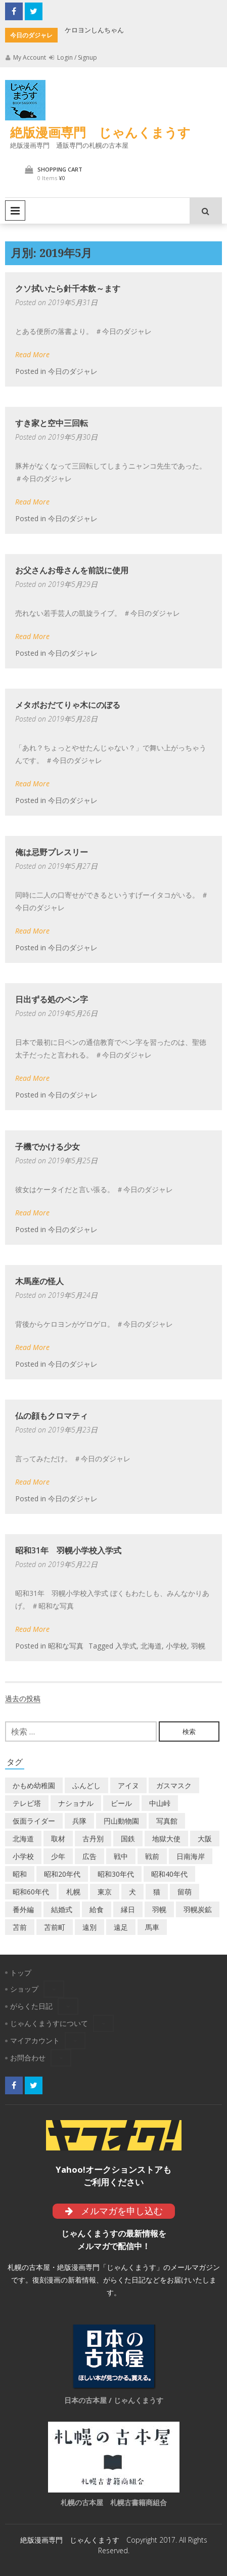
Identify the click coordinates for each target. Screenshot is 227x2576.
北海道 (151, 1646)
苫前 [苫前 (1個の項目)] (20, 1927)
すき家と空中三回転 (51, 423)
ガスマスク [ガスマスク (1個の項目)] (174, 1785)
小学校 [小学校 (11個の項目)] (23, 1856)
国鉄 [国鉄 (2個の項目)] (128, 1838)
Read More (32, 354)
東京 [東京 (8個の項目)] (105, 1891)
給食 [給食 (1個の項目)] (96, 1909)
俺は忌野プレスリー (51, 852)
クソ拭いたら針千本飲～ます (67, 288)
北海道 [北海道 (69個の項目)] (23, 1838)
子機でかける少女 (47, 1146)
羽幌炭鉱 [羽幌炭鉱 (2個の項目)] (198, 1909)
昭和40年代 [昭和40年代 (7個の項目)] (169, 1874)
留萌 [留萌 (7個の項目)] (184, 1891)
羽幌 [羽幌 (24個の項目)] (159, 1909)
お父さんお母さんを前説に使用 (71, 570)
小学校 (176, 1646)
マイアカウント (35, 2040)
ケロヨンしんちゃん (94, 29)
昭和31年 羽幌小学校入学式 (68, 1550)
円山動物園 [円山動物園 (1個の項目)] (121, 1821)
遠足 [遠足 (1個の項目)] (121, 1927)
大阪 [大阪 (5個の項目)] (205, 1838)
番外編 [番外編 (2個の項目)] (23, 1909)
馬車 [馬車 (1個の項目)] (152, 1927)
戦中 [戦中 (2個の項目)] (121, 1856)
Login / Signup (73, 57)
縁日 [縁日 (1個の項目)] (128, 1909)
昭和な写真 (65, 1646)
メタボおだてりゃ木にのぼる (67, 704)
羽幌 (198, 1646)
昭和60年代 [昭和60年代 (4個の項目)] (31, 1891)
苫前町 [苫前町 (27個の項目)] (54, 1927)
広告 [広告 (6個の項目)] (89, 1856)
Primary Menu (15, 210)
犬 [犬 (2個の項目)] (132, 1891)
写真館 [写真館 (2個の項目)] (166, 1821)
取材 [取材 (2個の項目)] (58, 1838)
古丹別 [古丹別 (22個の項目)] (93, 1838)
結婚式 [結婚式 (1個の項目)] (61, 1909)
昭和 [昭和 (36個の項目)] (20, 1874)
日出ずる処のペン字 (51, 999)
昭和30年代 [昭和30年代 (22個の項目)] (116, 1874)
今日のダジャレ (73, 371)
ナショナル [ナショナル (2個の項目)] (76, 1803)
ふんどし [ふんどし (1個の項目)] (86, 1785)
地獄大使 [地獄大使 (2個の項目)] (166, 1838)
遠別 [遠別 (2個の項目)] (89, 1927)
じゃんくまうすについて (49, 2023)
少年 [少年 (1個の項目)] (58, 1856)
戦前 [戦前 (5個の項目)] (152, 1856)
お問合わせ (28, 2057)
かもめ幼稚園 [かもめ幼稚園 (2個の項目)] (34, 1785)
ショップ (24, 1989)
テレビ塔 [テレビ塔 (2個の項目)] (27, 1803)
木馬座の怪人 (39, 1281)
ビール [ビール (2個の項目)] (121, 1803)
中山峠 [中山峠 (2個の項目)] (159, 1803)
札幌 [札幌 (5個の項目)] (73, 1891)
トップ (20, 1972)
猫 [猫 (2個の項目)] (156, 1891)
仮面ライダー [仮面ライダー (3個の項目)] (34, 1821)
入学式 (126, 1646)
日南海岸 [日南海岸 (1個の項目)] (190, 1856)
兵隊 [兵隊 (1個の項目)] (79, 1821)
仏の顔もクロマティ (51, 1415)
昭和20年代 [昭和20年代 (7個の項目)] (62, 1874)
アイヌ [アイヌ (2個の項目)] (128, 1785)
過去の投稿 (22, 1698)
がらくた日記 (31, 2006)
